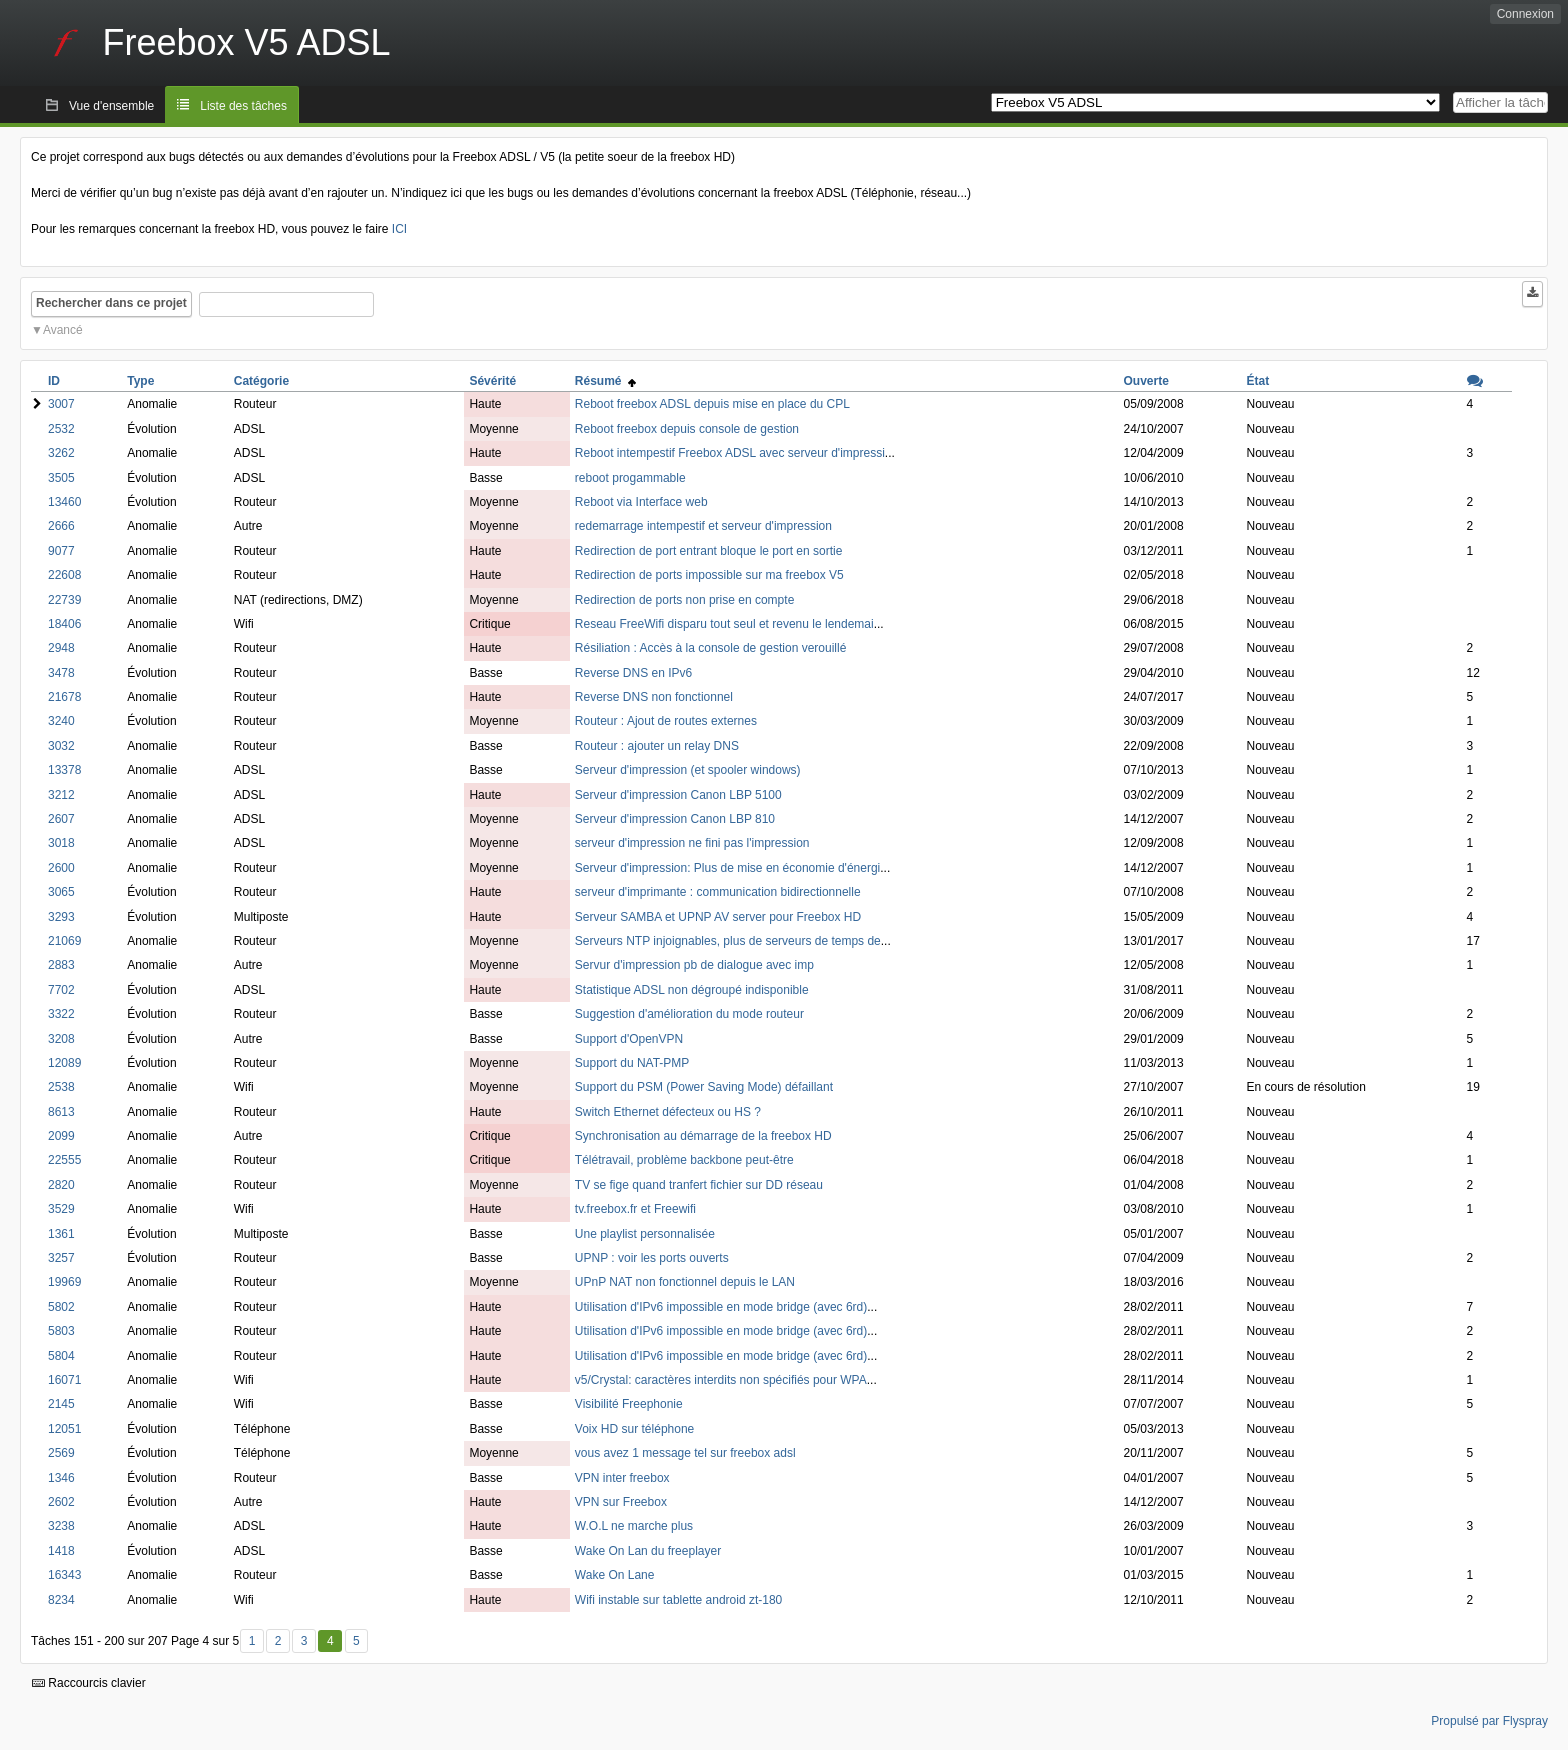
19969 (64, 1282)
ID (54, 381)
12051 (64, 1429)
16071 (64, 1380)
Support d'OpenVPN (629, 1039)
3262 (61, 453)
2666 (61, 526)
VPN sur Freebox (621, 1502)
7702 (61, 990)
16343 (64, 1575)
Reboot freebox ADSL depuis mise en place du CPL (712, 404)
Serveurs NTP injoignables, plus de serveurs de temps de (728, 941)
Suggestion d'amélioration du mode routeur (689, 1014)
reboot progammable (630, 478)
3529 (61, 1209)
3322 (61, 1014)
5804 (61, 1356)
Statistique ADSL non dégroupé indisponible (692, 990)
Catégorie (261, 381)
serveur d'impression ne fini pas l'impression (692, 843)
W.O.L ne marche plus (634, 1526)
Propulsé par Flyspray (1489, 1721)
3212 (61, 795)
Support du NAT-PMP (632, 1063)
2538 (61, 1087)
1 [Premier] (252, 1641)
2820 (61, 1185)
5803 (61, 1331)
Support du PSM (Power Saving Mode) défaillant (704, 1087)
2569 (61, 1453)
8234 (61, 1600)
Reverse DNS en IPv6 (633, 673)
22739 (64, 600)
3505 (61, 478)
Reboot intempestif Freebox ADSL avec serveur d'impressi (730, 453)
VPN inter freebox (622, 1478)
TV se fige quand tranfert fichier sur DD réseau (699, 1185)
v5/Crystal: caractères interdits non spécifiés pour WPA (721, 1380)
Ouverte (1146, 381)
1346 (61, 1478)
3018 (61, 843)
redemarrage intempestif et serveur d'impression (703, 526)
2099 (61, 1136)
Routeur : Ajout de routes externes (666, 721)
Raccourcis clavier (89, 1683)
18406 (64, 624)
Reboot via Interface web (641, 502)
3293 (61, 917)
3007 (61, 404)
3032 (61, 746)
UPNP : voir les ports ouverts (652, 1258)
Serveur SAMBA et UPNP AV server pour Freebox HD (718, 917)
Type (140, 381)
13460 (64, 502)
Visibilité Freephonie (629, 1404)
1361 (61, 1234)
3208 (61, 1039)
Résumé (605, 381)
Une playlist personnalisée (645, 1234)
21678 (64, 697)
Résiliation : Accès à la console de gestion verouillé (711, 648)
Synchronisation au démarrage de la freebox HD (703, 1136)
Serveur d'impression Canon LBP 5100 (678, 795)
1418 (61, 1551)
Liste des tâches (243, 106)
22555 (64, 1160)
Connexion (1525, 14)
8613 (61, 1112)
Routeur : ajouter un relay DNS (657, 746)
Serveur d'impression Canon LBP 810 (675, 819)
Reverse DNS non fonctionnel (654, 697)
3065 (61, 892)
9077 (61, 551)
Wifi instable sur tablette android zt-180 (678, 1600)
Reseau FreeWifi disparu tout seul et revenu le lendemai (724, 624)
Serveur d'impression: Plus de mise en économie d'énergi (727, 868)
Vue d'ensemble (111, 106)
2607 (61, 819)
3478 (61, 673)
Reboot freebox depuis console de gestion (687, 429)
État (1257, 381)
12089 (64, 1063)
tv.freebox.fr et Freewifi (635, 1209)
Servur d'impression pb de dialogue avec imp (694, 965)
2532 (61, 429)
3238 (61, 1526)
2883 (61, 965)
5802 (61, 1307)
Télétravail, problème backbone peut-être (684, 1160)
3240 (61, 721)
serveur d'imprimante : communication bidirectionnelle (718, 892)
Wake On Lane (615, 1575)
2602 (61, 1502)
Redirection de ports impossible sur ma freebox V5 (709, 575)
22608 (64, 575)
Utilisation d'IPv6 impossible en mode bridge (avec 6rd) (721, 1307)
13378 (64, 770)
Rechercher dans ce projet (111, 303)
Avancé (63, 330)
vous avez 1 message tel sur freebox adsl (685, 1453)
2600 (61, 868)
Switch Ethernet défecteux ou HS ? (668, 1112)
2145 (61, 1404)
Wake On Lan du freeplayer (648, 1551)
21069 (64, 941)
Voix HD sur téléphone (634, 1429)
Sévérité (492, 381)
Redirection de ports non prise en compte (684, 600)
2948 (61, 648)
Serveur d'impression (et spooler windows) (688, 770)
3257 (61, 1258)
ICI (399, 229)
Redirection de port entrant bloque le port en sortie (709, 551)
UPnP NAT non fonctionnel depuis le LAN (685, 1282)
